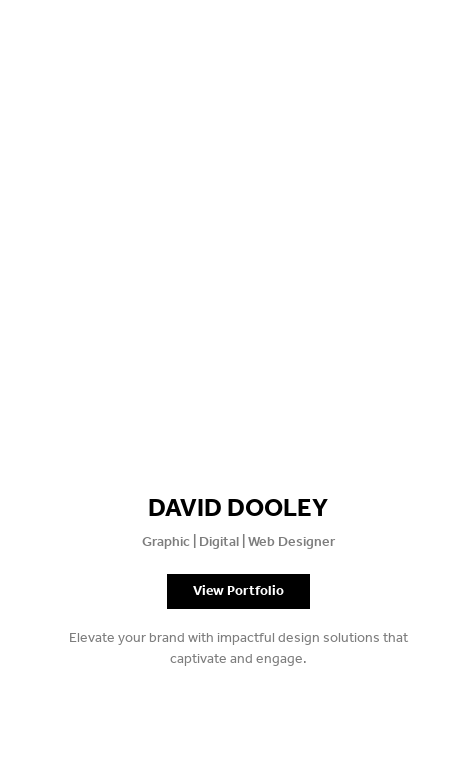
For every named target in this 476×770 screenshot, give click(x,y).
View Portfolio (238, 591)
